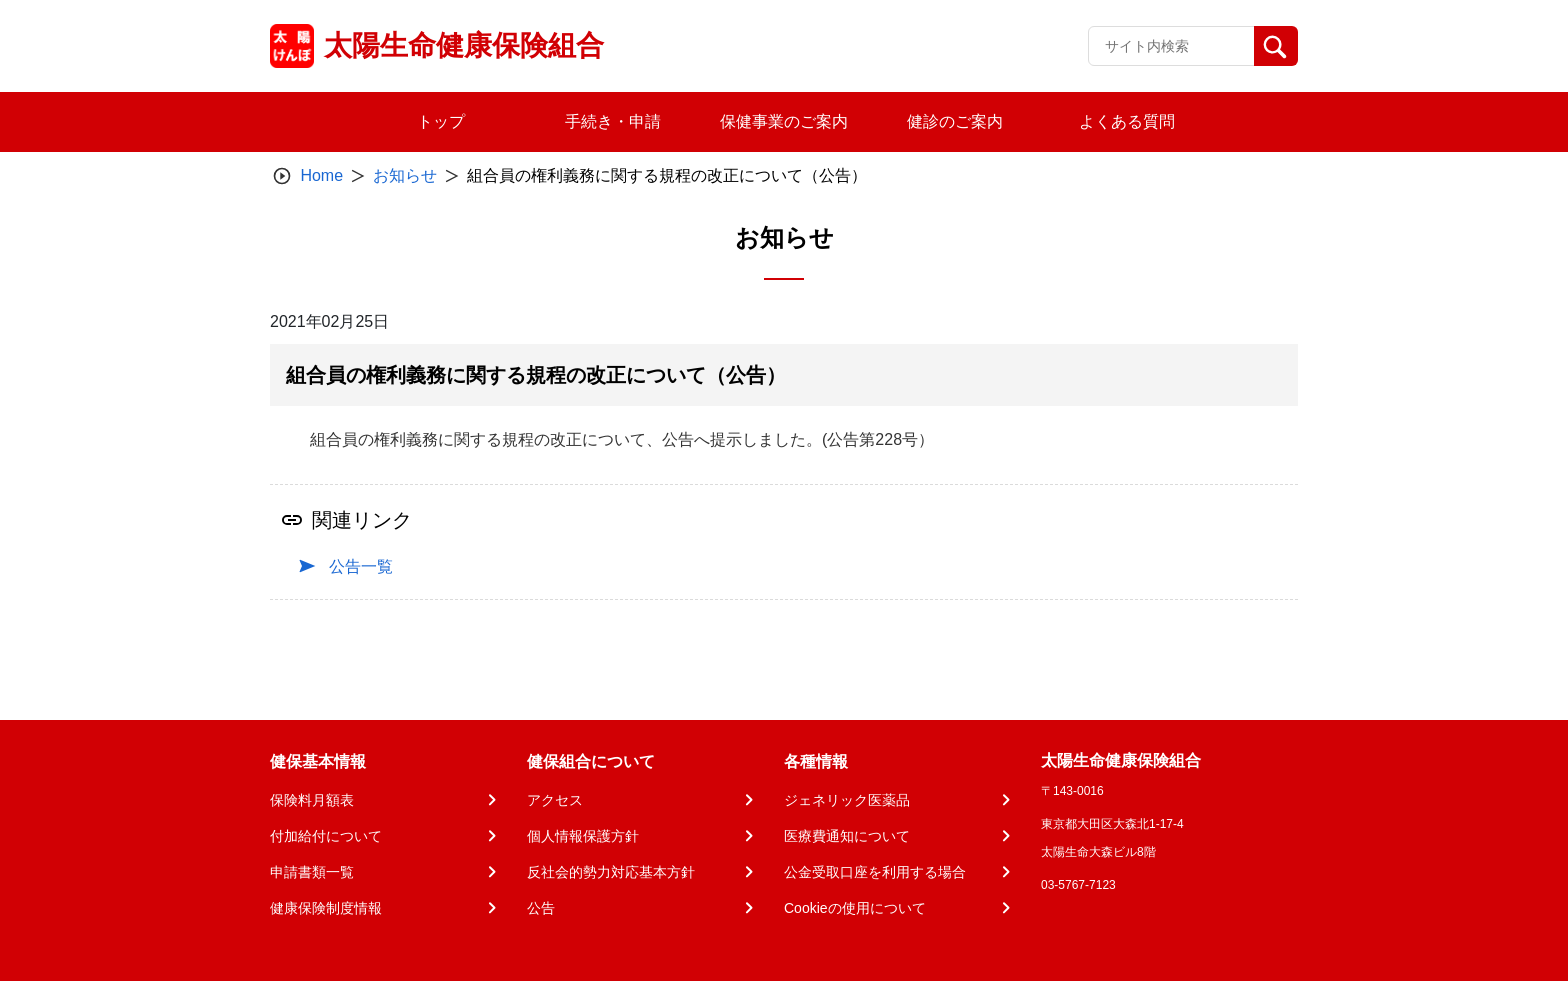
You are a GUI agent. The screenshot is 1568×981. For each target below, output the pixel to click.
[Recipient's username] (1171, 46)
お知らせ (405, 175)
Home (321, 175)
